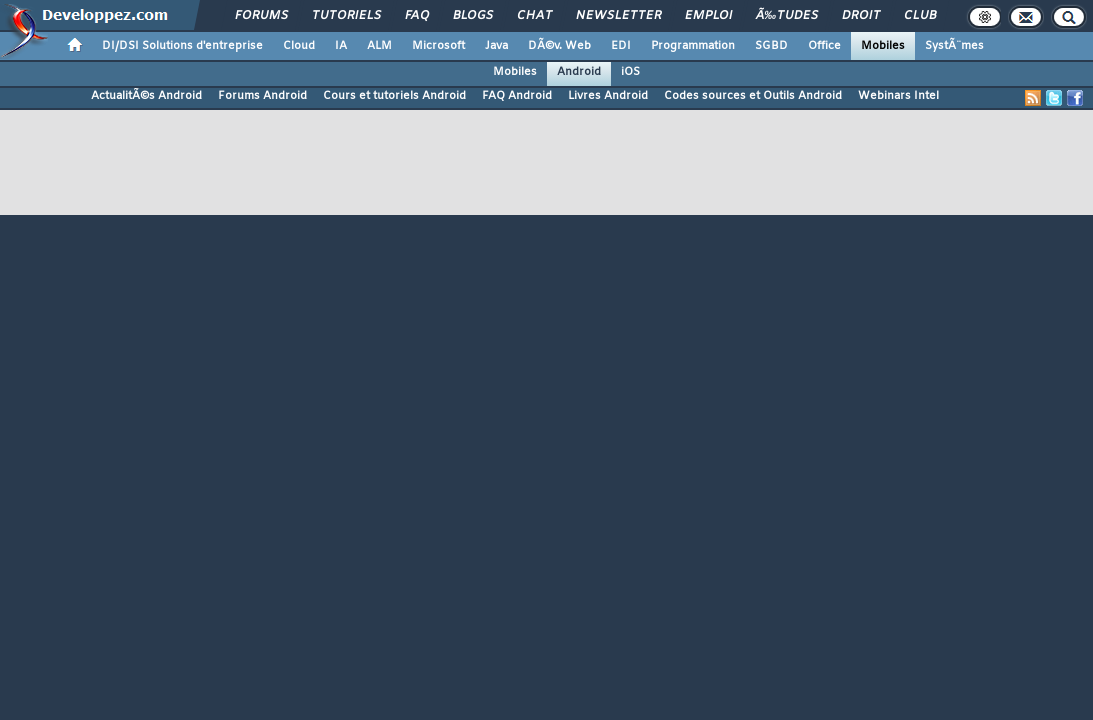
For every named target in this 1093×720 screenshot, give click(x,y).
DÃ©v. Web (559, 46)
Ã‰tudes (787, 16)
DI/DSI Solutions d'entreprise (182, 46)
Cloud (299, 46)
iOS (630, 72)
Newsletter (618, 16)
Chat (534, 16)
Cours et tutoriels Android (394, 96)
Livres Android (608, 96)
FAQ (417, 16)
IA (341, 46)
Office (824, 46)
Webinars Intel (898, 96)
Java (496, 46)
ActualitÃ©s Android (146, 96)
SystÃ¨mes (954, 46)
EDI (621, 46)
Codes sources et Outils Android (753, 96)
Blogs (473, 16)
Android (579, 72)
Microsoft (438, 46)
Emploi (708, 16)
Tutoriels (346, 16)
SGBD (771, 46)
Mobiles (883, 46)
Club (920, 16)
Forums (261, 16)
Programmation (693, 46)
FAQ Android (517, 96)
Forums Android (262, 96)
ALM (379, 46)
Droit (861, 16)
